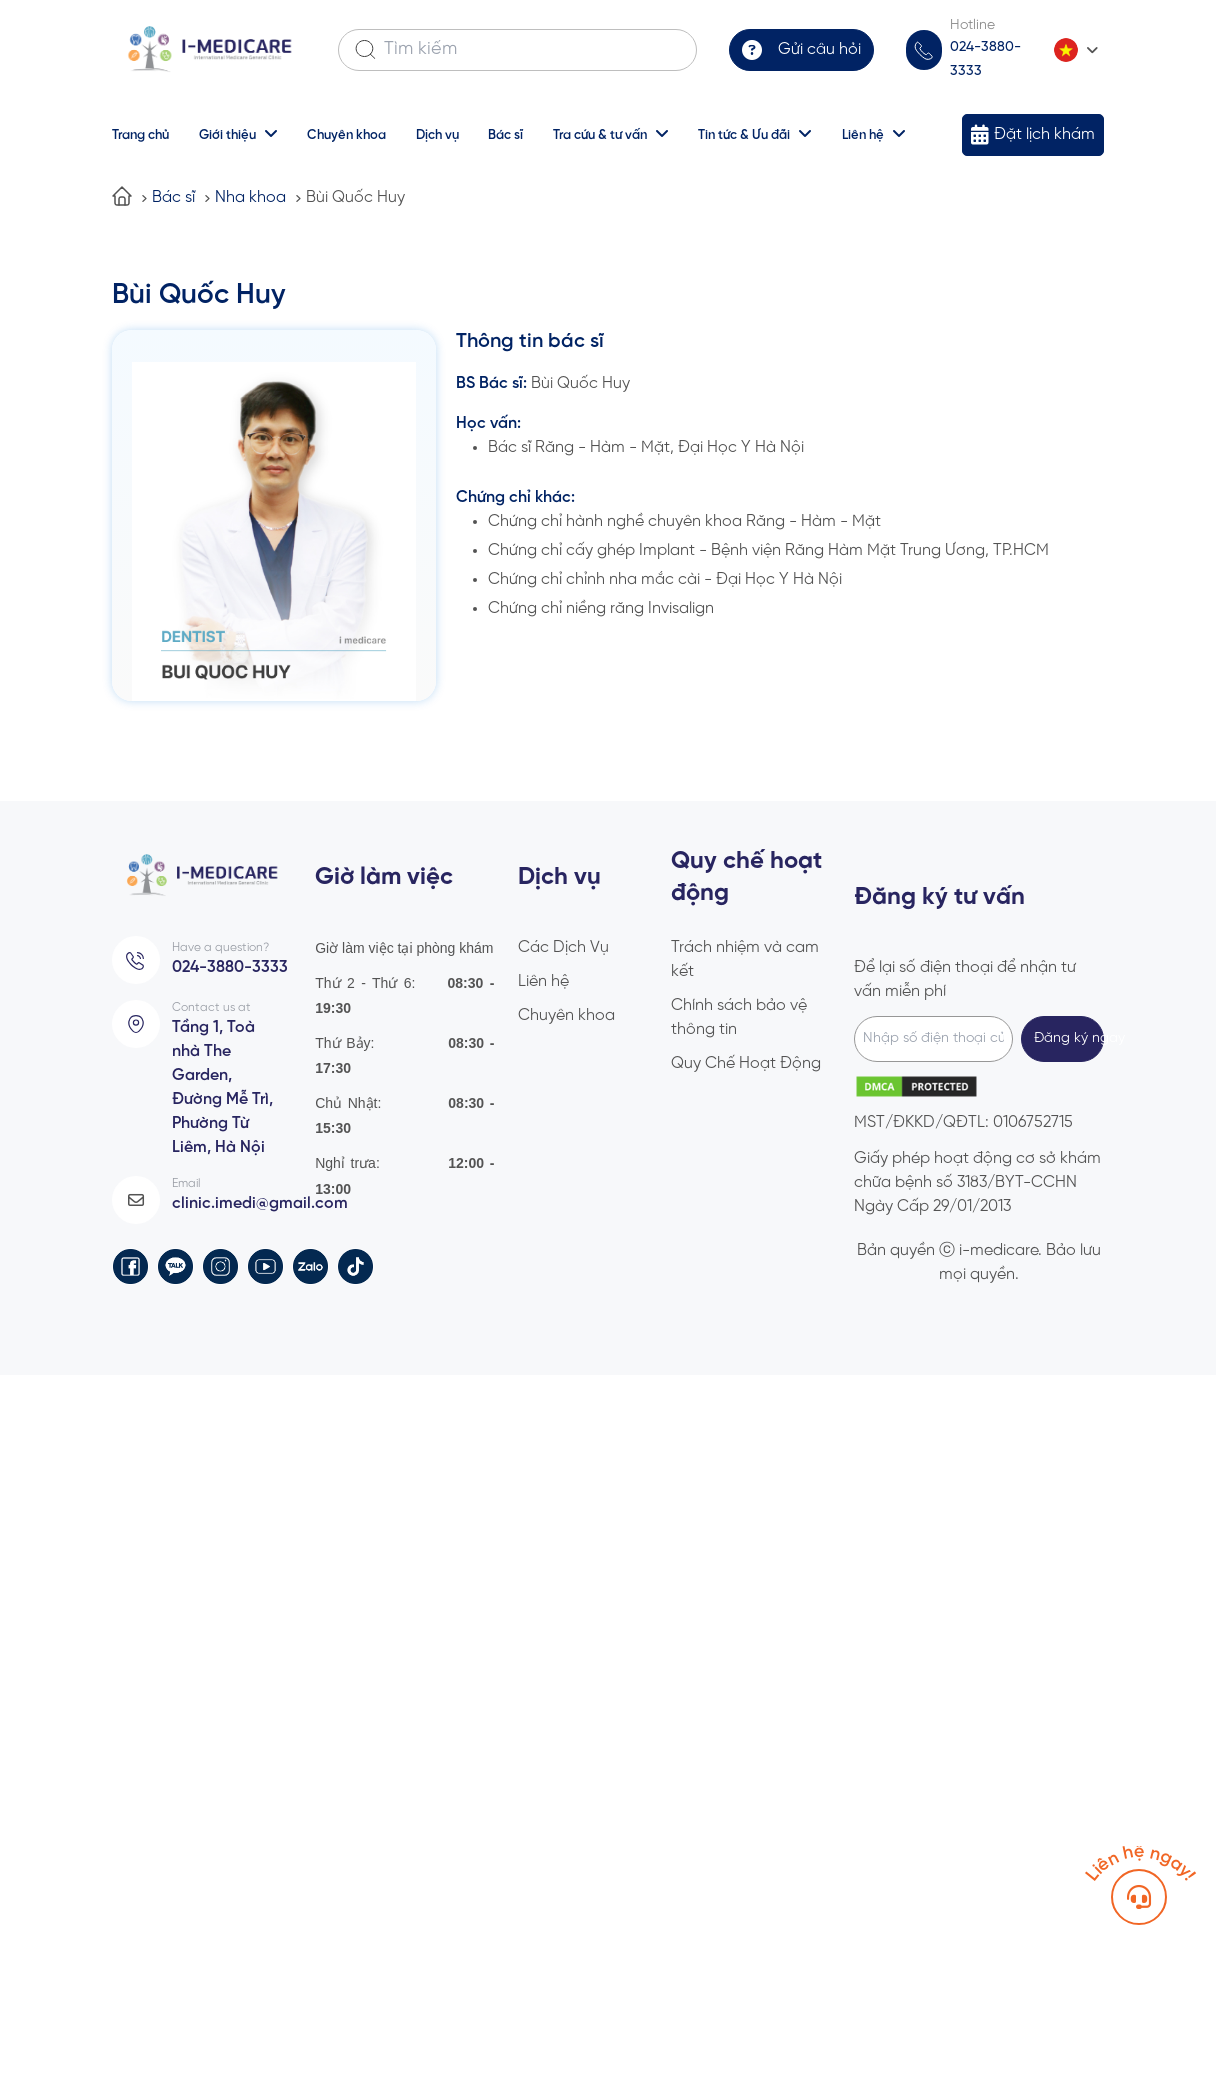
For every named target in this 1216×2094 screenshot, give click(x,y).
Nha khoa (250, 194)
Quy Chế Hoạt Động (746, 1060)
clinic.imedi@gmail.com (256, 1191)
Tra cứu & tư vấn (601, 133)
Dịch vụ (437, 133)
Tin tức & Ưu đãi (745, 133)
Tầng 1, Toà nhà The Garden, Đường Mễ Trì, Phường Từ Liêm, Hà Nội (220, 1080)
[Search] (365, 50)
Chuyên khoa (346, 133)
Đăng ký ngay (1069, 1035)
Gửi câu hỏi (824, 49)
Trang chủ (140, 133)
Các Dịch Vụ (563, 944)
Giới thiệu (227, 133)
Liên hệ (864, 133)
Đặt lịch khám (1048, 132)
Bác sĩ (506, 133)
